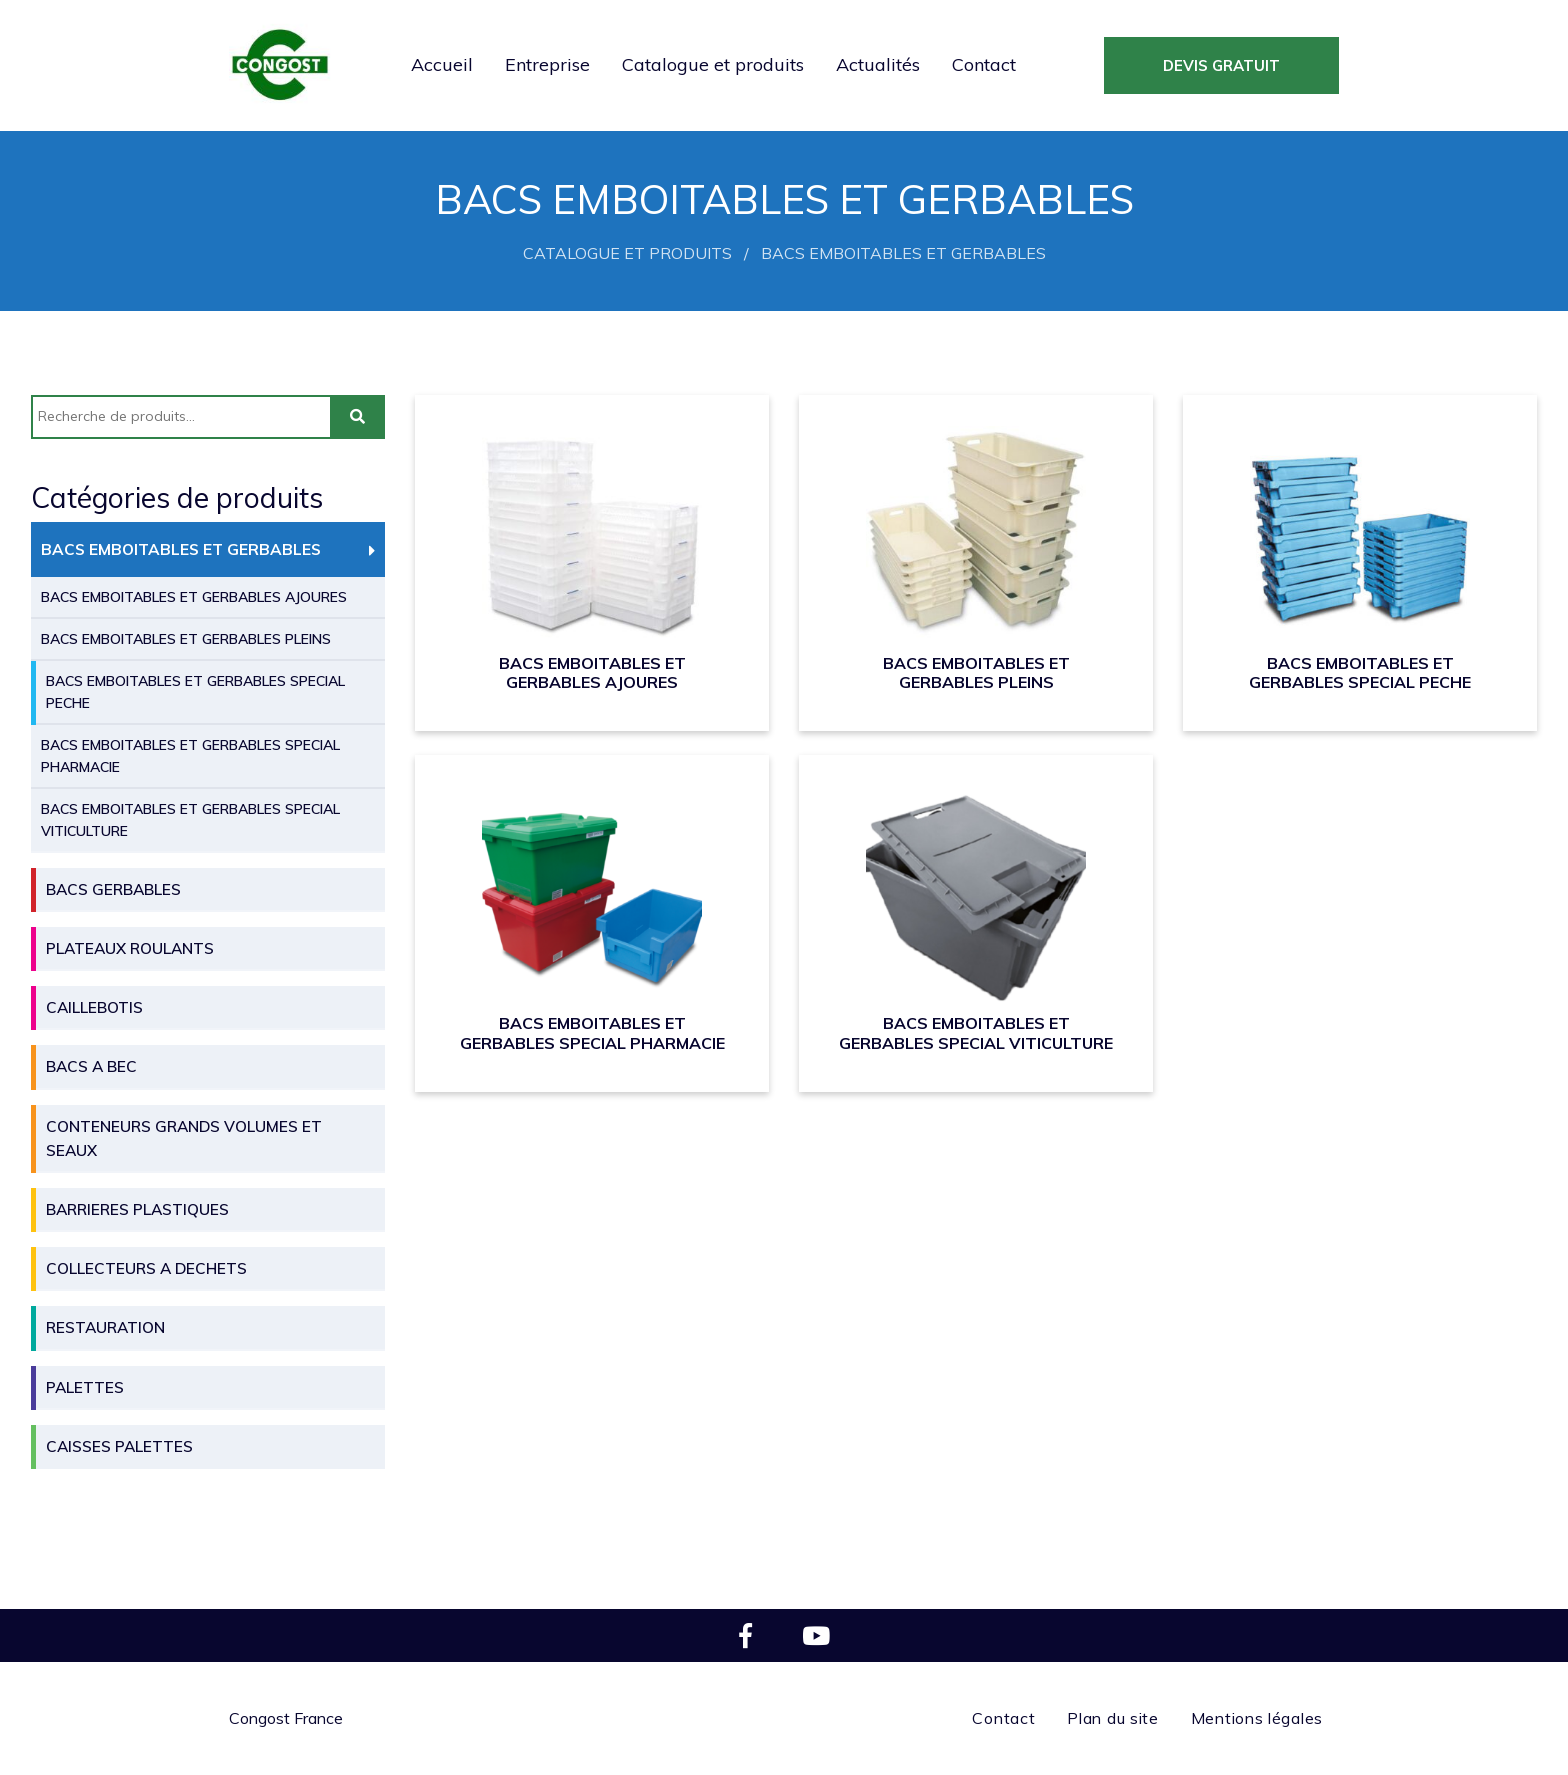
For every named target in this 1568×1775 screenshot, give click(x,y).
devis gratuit (1221, 65)
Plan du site (1112, 1718)
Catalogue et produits (713, 64)
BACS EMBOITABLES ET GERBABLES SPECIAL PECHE (195, 692)
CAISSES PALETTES (119, 1446)
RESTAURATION (105, 1327)
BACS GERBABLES (113, 889)
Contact (984, 64)
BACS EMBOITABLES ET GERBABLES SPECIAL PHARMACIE (190, 756)
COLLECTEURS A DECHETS (146, 1268)
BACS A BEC (91, 1066)
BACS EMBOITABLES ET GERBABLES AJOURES (194, 597)
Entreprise (547, 64)
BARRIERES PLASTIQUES (137, 1209)
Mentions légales (1257, 1718)
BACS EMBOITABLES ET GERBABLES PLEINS (186, 639)
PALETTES (85, 1387)
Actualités (878, 64)
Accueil (442, 64)
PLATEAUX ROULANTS (130, 948)
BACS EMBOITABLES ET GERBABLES (181, 549)
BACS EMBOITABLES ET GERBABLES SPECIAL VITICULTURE (190, 820)
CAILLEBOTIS (94, 1007)
